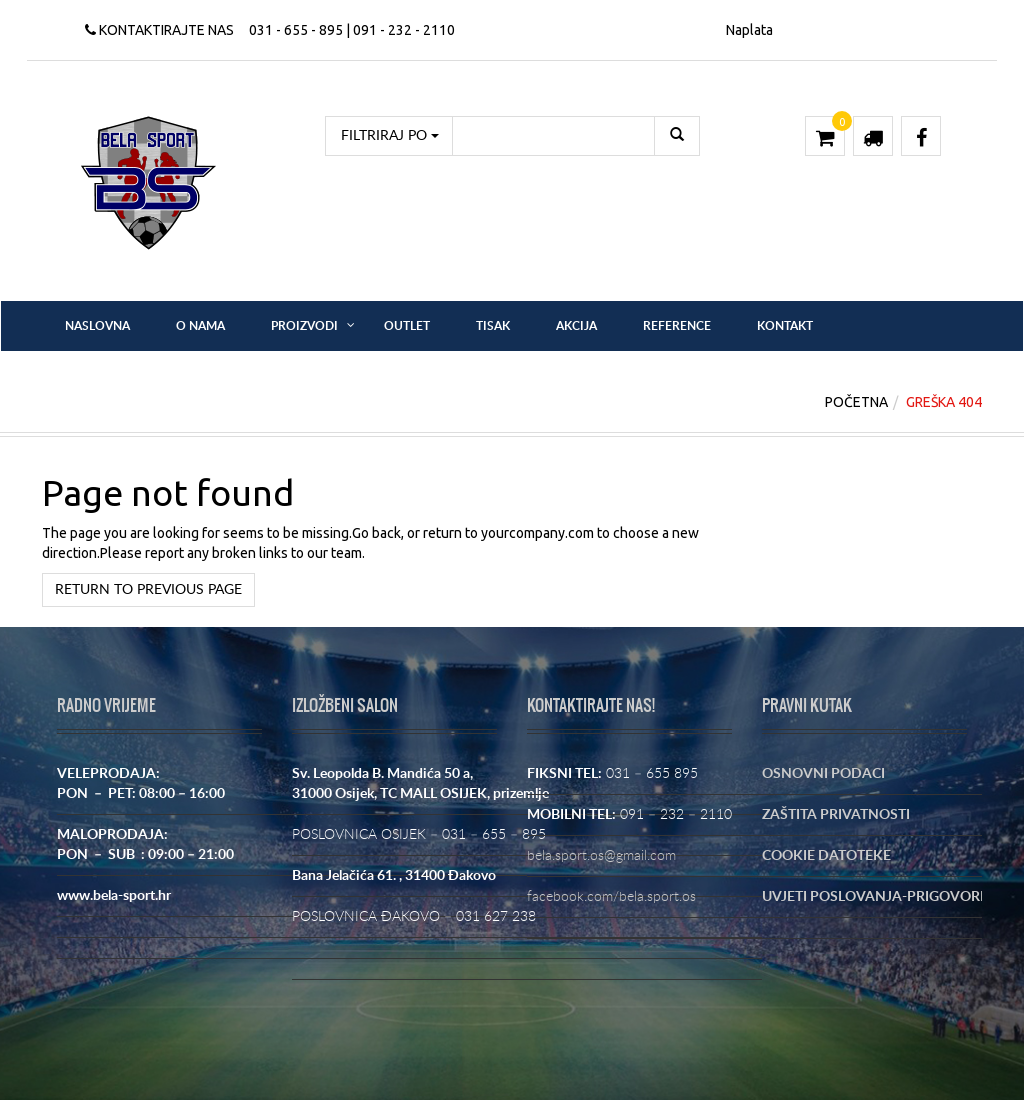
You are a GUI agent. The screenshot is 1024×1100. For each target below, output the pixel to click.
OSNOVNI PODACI (823, 774)
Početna (856, 402)
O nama (200, 326)
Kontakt (785, 326)
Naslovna (97, 326)
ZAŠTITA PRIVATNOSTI (836, 815)
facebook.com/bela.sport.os (611, 897)
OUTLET (407, 326)
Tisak (493, 326)
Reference (677, 326)
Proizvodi (304, 326)
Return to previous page (148, 590)
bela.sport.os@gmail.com (601, 856)
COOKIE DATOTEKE (826, 856)
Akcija (576, 326)
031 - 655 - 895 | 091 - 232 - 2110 (352, 30)
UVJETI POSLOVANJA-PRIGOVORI (873, 897)
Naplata (749, 30)
